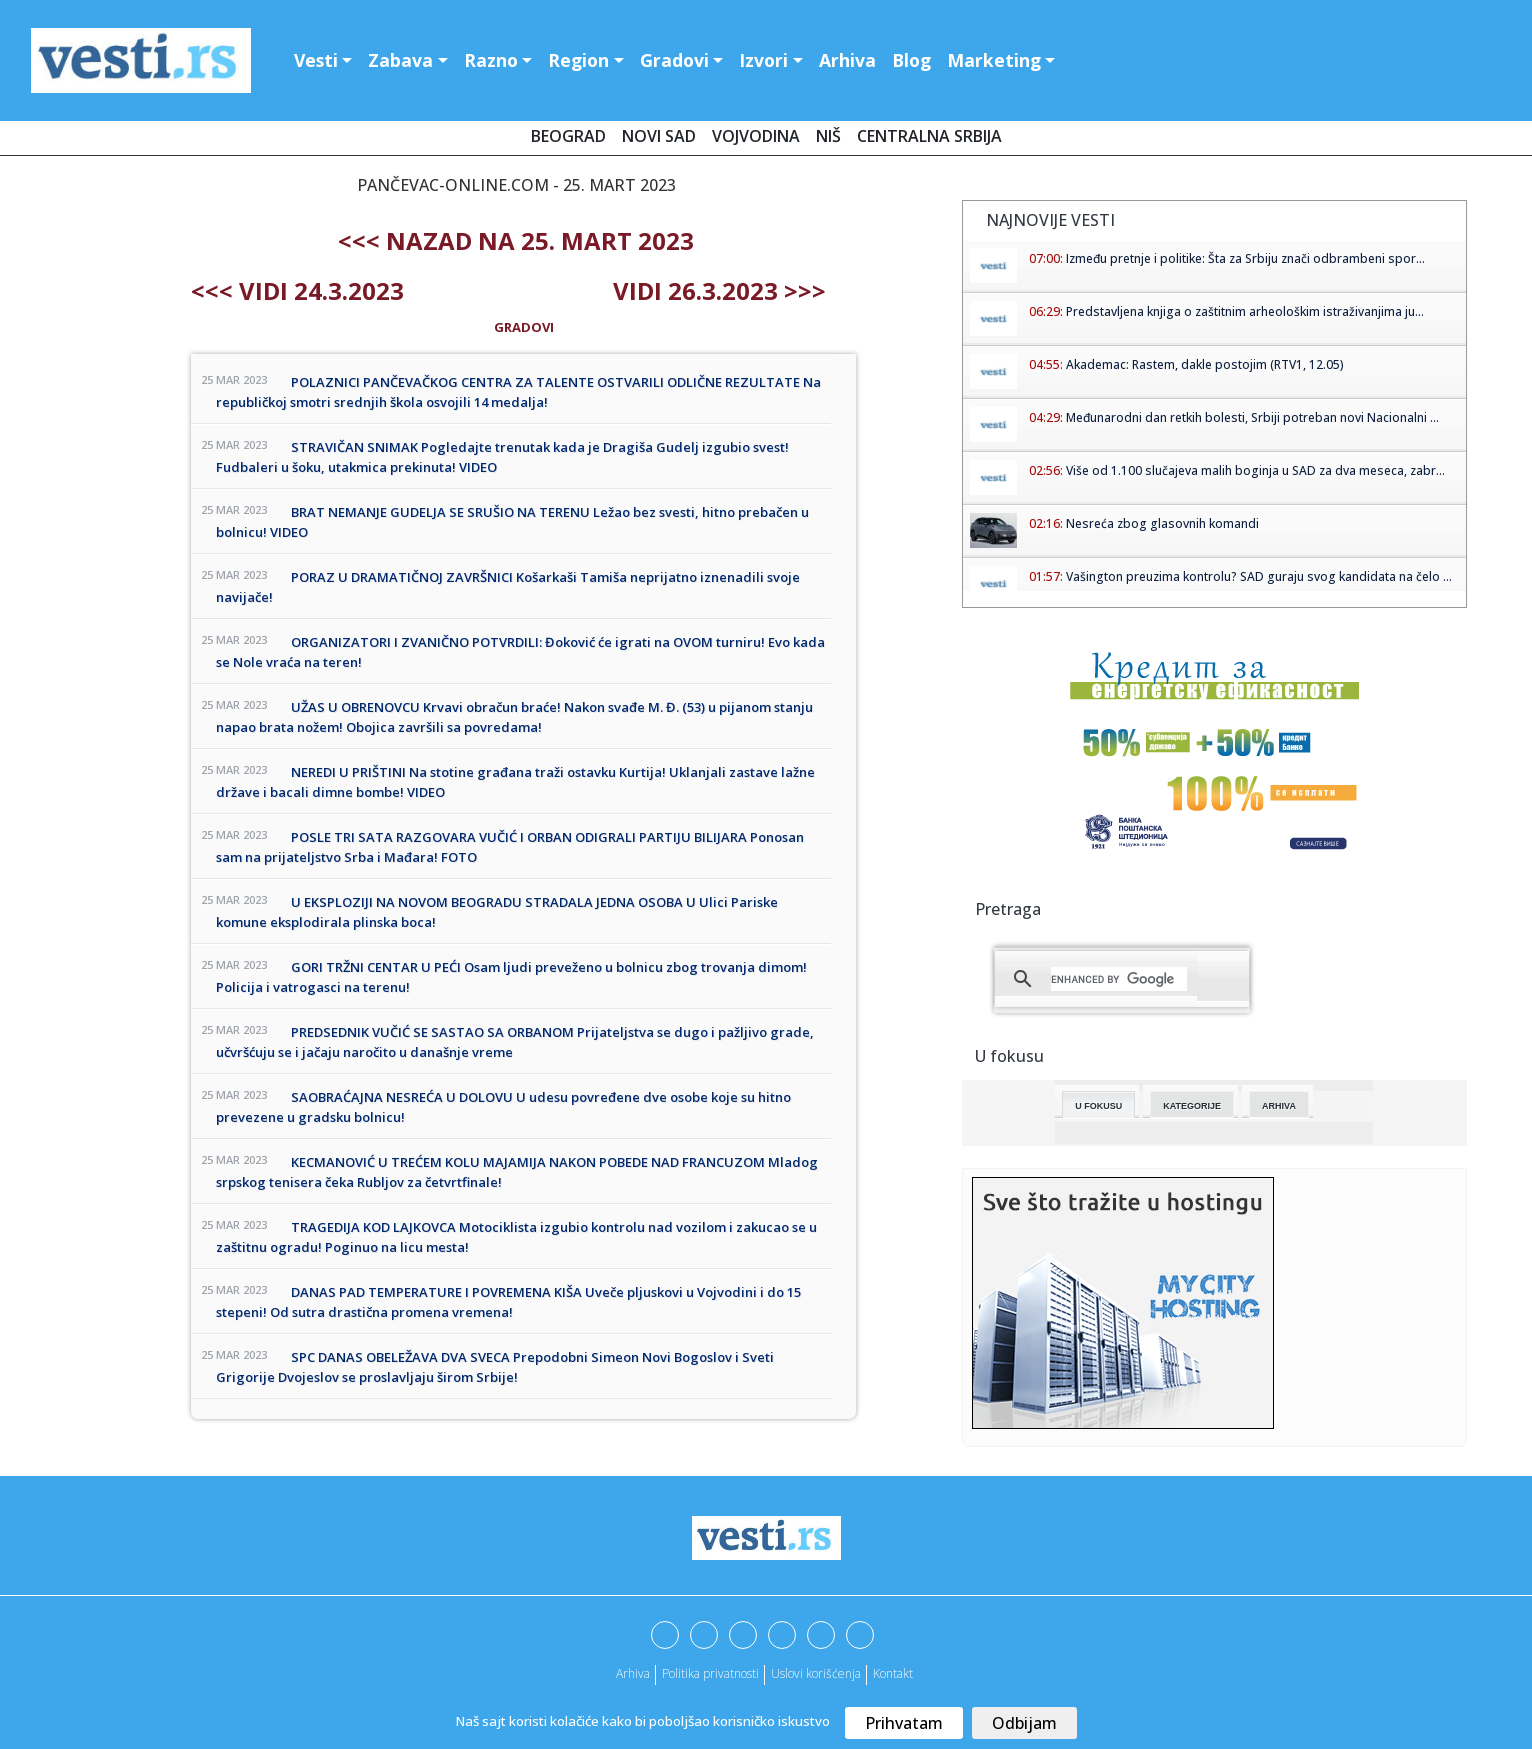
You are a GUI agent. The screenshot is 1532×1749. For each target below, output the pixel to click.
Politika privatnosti (710, 1673)
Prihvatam (904, 1723)
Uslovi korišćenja (816, 1673)
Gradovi (674, 60)
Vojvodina (756, 136)
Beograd (568, 136)
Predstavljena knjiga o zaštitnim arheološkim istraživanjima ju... (1245, 311)
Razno (491, 60)
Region (578, 60)
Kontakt (893, 1673)
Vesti (316, 60)
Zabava (400, 60)
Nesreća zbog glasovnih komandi (1162, 523)
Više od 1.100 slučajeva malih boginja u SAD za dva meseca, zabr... (1255, 470)
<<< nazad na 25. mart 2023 (516, 240)
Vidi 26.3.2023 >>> (719, 290)
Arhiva (847, 60)
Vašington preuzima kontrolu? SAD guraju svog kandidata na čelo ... (1259, 576)
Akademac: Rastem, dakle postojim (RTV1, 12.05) (1205, 364)
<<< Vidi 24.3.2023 (297, 290)
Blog (911, 60)
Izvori (763, 60)
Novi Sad (659, 136)
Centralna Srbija (929, 136)
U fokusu (1098, 1106)
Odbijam (1024, 1723)
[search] (1119, 979)
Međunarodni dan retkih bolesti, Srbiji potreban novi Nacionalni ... (1252, 417)
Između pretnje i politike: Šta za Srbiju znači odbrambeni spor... (1245, 258)
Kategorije (1192, 1106)
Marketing (994, 60)
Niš (828, 136)
